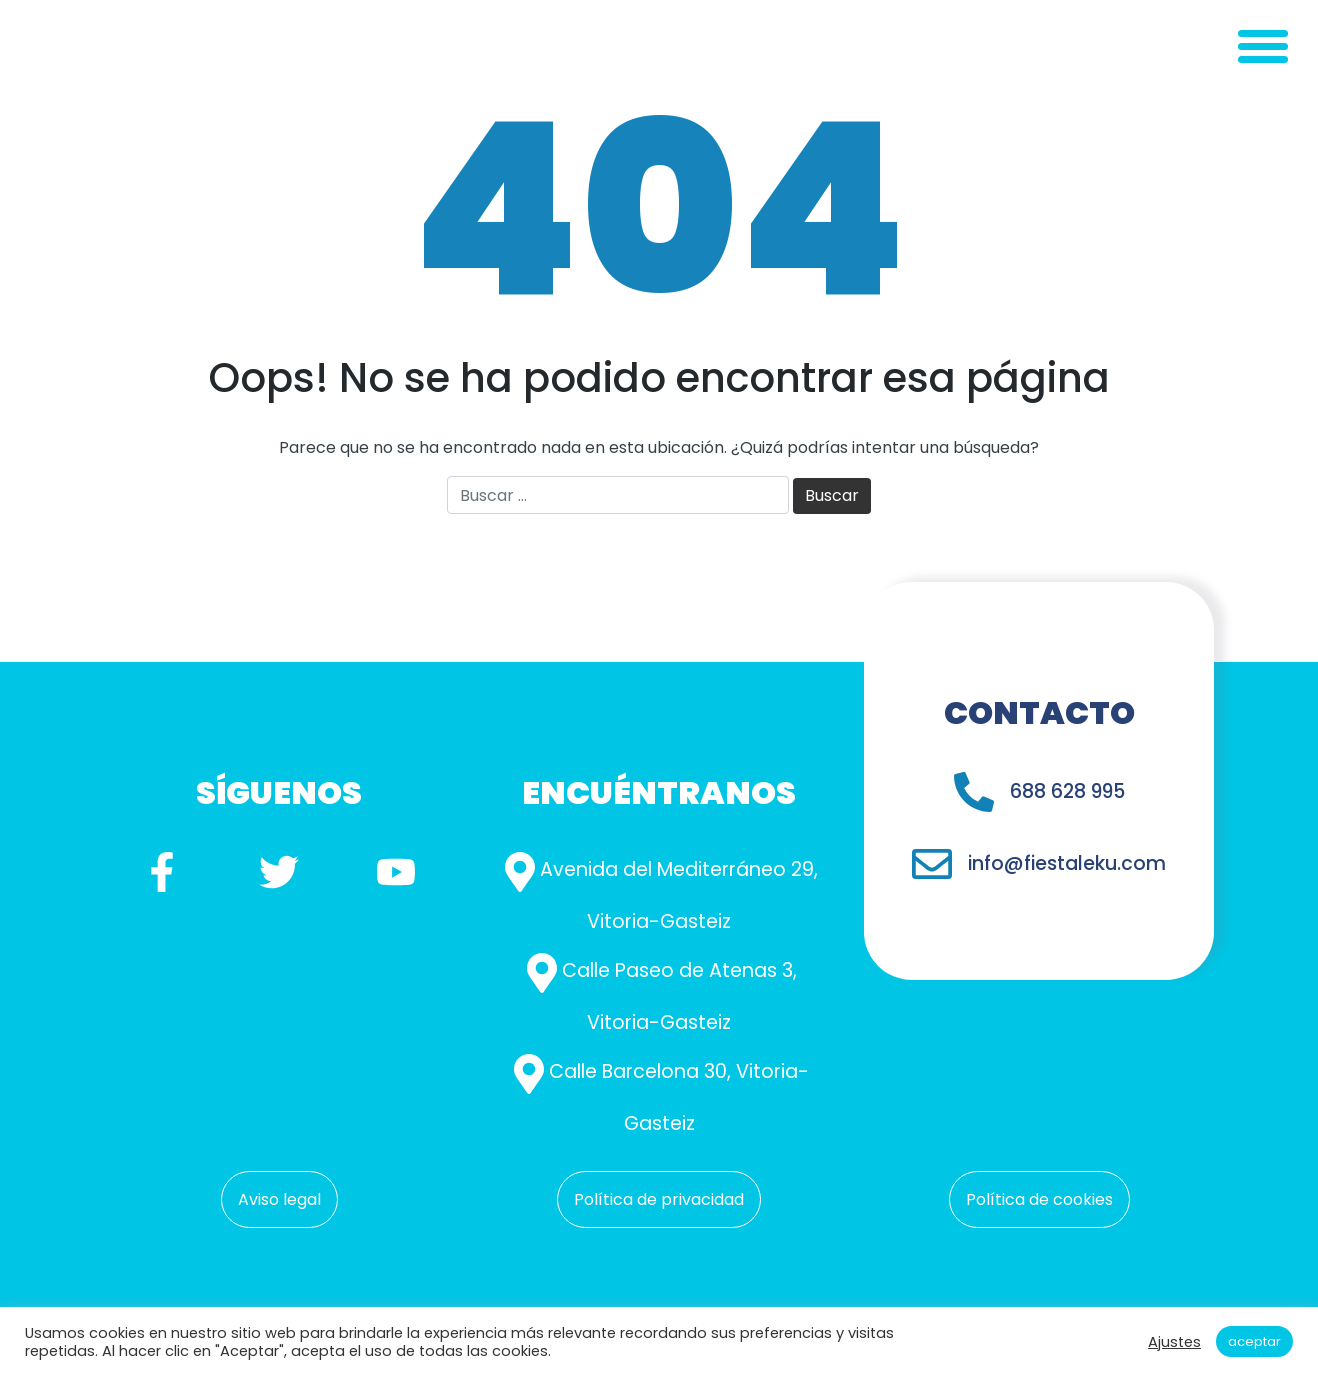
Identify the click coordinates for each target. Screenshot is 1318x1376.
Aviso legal (279, 1199)
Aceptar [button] (1254, 1341)
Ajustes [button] (1174, 1342)
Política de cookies (1039, 1199)
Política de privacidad (659, 1199)
